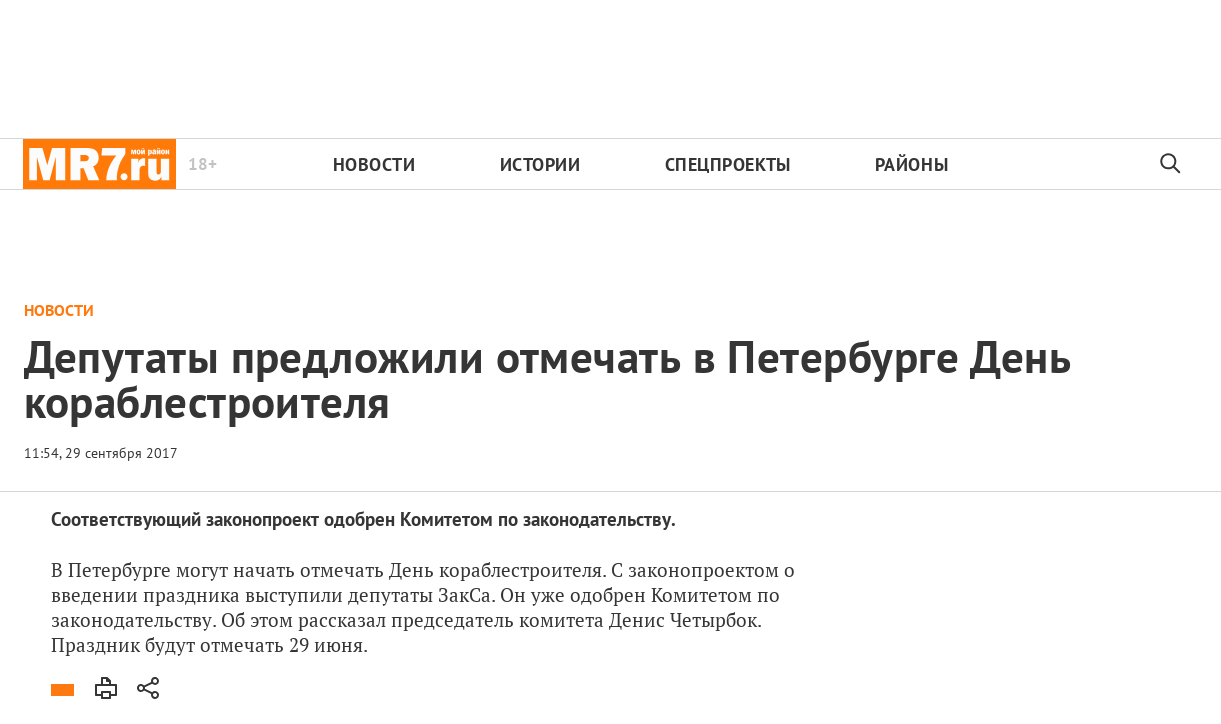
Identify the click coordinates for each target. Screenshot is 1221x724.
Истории (540, 164)
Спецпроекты (728, 164)
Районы (911, 164)
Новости (374, 164)
